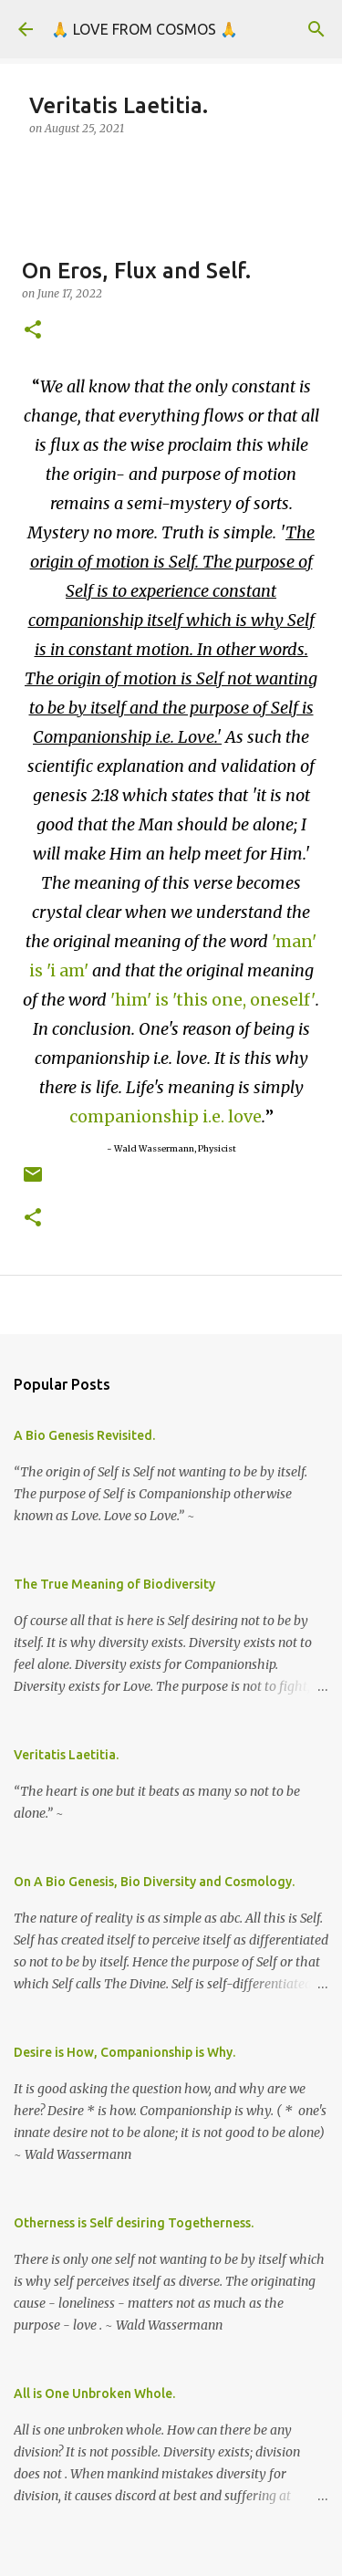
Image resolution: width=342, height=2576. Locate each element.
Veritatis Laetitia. (66, 1754)
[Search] (316, 29)
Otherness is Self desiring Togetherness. (134, 2223)
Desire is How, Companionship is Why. (124, 2052)
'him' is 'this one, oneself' (213, 999)
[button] (33, 330)
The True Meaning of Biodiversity (114, 1584)
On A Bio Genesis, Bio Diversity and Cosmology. (154, 1881)
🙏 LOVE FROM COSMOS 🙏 (144, 29)
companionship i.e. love (165, 1116)
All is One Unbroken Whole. (94, 2393)
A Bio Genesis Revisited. (84, 1435)
